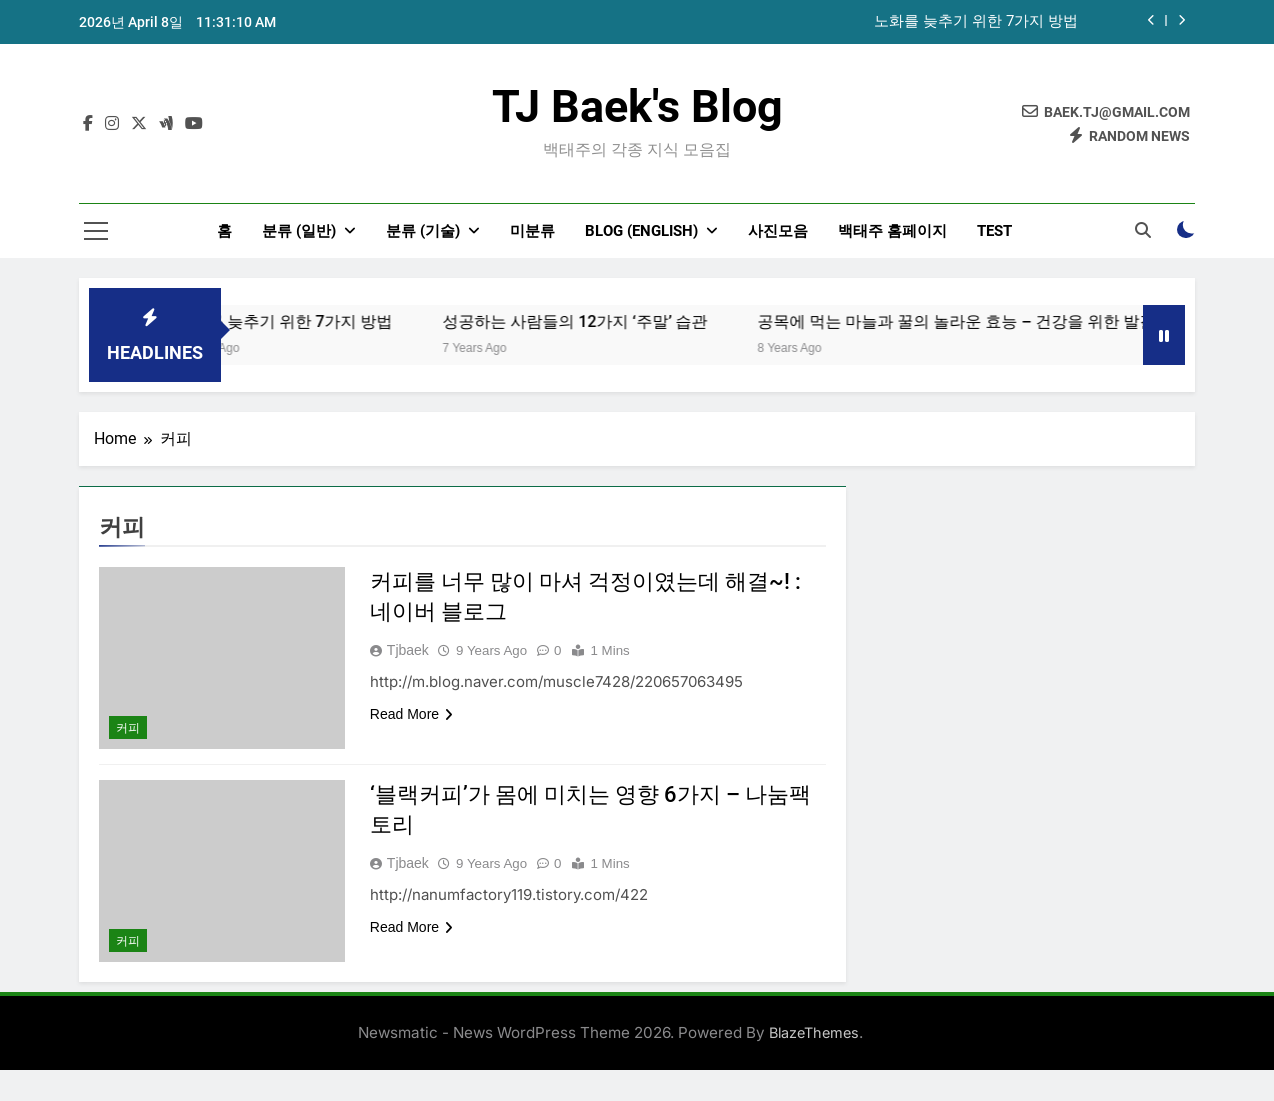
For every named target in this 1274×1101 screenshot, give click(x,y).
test (994, 231)
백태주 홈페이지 (892, 231)
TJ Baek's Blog (637, 106)
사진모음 (778, 231)
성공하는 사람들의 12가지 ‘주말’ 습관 (604, 321)
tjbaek (408, 650)
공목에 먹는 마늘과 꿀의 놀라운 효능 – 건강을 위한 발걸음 (994, 321)
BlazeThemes (814, 1032)
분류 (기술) (423, 231)
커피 (128, 728)
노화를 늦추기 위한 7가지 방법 (976, 22)
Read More (411, 714)
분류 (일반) (299, 231)
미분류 (532, 231)
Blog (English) (641, 231)
